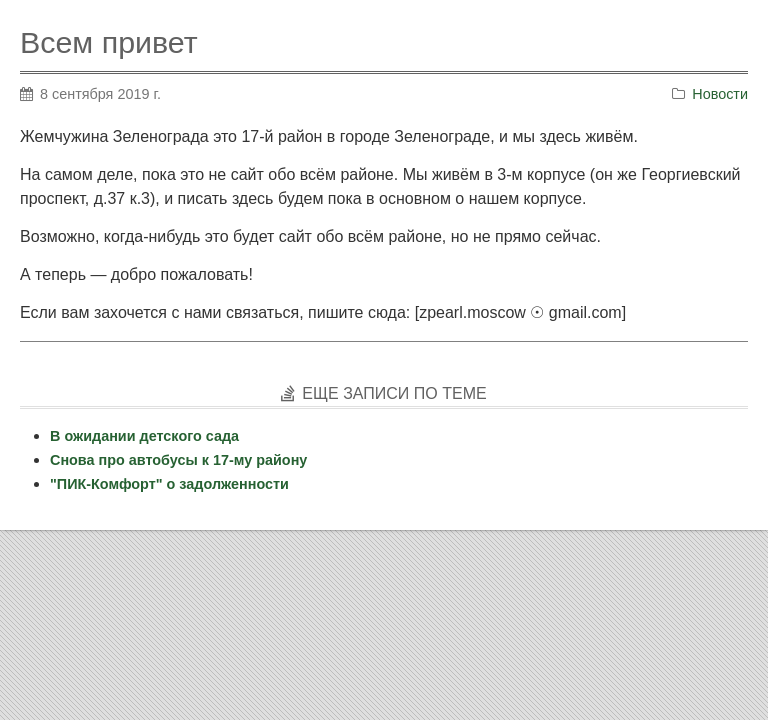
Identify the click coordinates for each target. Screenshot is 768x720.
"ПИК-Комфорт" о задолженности (169, 484)
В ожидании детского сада (144, 436)
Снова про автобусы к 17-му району (178, 460)
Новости (720, 94)
